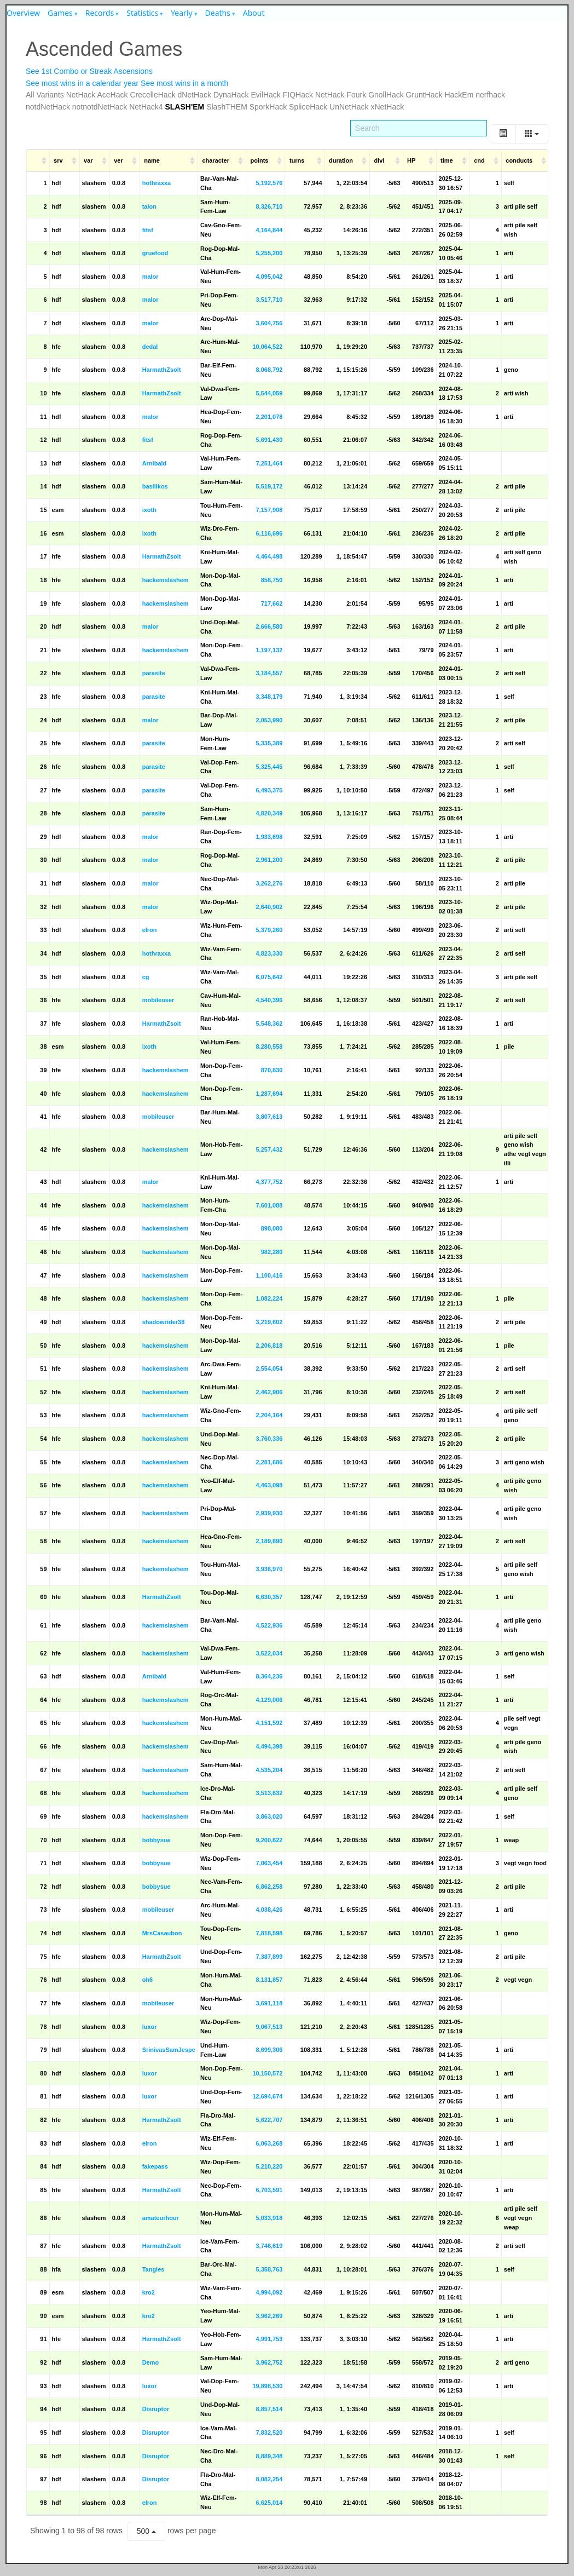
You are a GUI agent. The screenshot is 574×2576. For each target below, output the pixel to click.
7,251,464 (269, 463)
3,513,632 (269, 1793)
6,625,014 (269, 2502)
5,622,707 (269, 2120)
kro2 (148, 2292)
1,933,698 (269, 836)
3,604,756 (269, 323)
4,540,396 (269, 1000)
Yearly (182, 13)
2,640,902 (269, 907)
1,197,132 (269, 650)
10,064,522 (267, 346)
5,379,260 (269, 930)
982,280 (272, 1252)
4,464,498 (269, 556)
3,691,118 (269, 2003)
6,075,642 (269, 977)
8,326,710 (269, 206)
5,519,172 (269, 486)
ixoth (149, 510)
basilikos (155, 486)
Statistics (142, 13)
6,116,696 (269, 533)
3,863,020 (269, 1816)
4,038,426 (269, 1909)
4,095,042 (269, 276)
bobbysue (156, 1840)
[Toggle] (503, 133)
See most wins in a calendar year (82, 83)
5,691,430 (269, 439)
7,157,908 (269, 510)
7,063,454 (269, 1863)
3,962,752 (269, 2362)
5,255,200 (269, 253)
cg (145, 977)
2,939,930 (269, 1513)
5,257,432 (269, 1149)
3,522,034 (269, 1653)
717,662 (272, 603)
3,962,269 (269, 2316)
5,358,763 (269, 2269)
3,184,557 (269, 673)
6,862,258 (269, 1886)
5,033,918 (269, 2218)
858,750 (272, 580)
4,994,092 (269, 2292)
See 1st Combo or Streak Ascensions (89, 71)
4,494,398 (269, 1746)
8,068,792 (269, 369)
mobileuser (158, 1000)
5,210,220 (269, 2166)
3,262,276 (269, 883)
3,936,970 (269, 1569)
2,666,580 (269, 626)
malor (150, 276)
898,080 (272, 1228)
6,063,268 (269, 2143)
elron (149, 930)
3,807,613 (269, 1116)
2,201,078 (269, 416)
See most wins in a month (184, 83)
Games (60, 13)
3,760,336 (269, 1438)
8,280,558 (269, 1046)
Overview (23, 13)
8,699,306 (269, 2049)
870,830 (272, 1070)
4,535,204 (269, 1770)
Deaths (217, 13)
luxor (149, 2026)
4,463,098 (269, 1485)
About (254, 13)
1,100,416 (269, 1275)
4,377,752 (269, 1181)
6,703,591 (269, 2190)
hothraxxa (156, 183)
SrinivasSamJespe (168, 2049)
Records (99, 13)
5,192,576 (269, 183)
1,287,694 (269, 1093)
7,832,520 (269, 2432)
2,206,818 (269, 1345)
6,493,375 (269, 790)
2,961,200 (269, 859)
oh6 (147, 1979)
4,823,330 (269, 953)
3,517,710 (269, 299)
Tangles (153, 2269)
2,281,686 (269, 1462)
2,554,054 (269, 1368)
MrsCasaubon (162, 1933)
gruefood (155, 253)
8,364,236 (269, 1676)
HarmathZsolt (161, 369)
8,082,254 (269, 2479)
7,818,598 (269, 1933)
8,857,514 (269, 2409)
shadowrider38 (163, 1322)
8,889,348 (269, 2456)
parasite (153, 673)
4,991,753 (269, 2339)
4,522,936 (269, 1625)
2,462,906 (269, 1392)
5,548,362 (269, 1023)
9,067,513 (269, 2026)
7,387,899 (269, 1956)
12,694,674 (267, 2096)
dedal (150, 346)
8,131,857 (269, 1979)
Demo (150, 2362)
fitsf (147, 230)
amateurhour (160, 2218)
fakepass (155, 2166)
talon (149, 206)
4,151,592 (269, 1723)
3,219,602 (269, 1322)
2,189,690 (269, 1541)
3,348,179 (269, 696)
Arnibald (154, 463)
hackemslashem (165, 580)
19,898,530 (267, 2386)
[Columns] (531, 133)
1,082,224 (269, 1298)
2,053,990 (269, 720)
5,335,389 (269, 743)
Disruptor (156, 2409)
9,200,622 (269, 1840)
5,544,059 (269, 393)
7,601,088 (269, 1205)
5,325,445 (269, 766)
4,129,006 (269, 1700)
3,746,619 (269, 2245)
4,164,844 (269, 230)
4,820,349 (269, 813)
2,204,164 (269, 1415)
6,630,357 (269, 1597)
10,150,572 (267, 2073)
